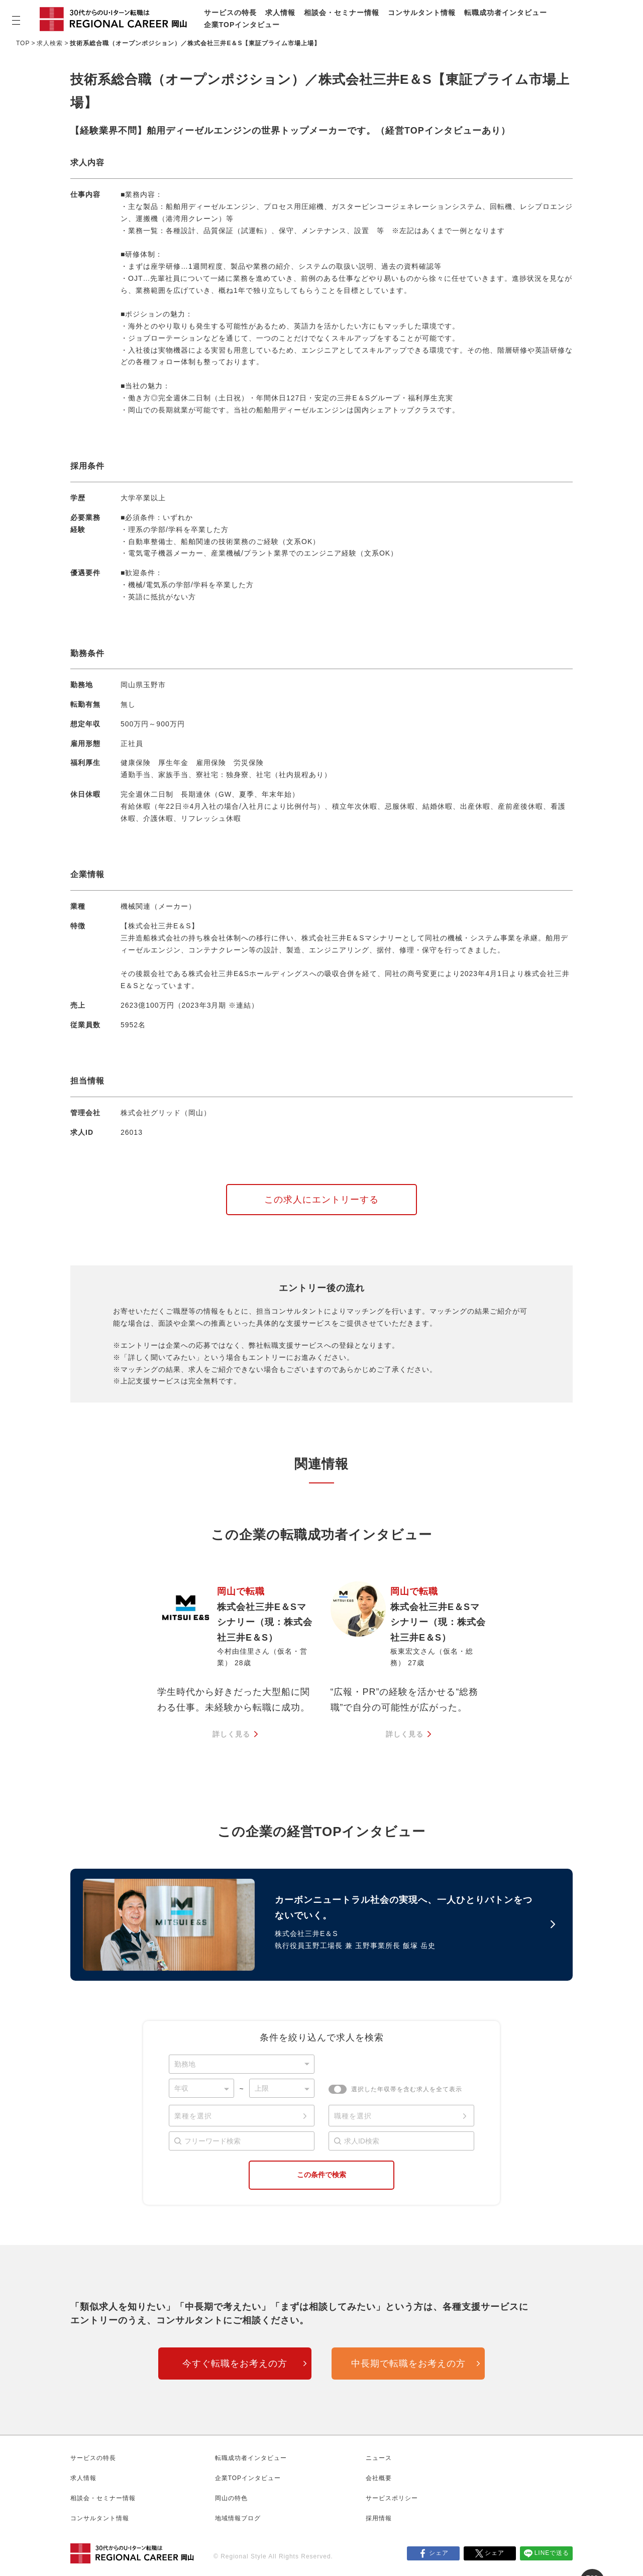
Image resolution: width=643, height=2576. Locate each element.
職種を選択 (353, 2116)
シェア (439, 2552)
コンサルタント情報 (422, 13)
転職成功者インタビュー (505, 13)
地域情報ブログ (238, 2518)
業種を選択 (193, 2116)
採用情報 (379, 2518)
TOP (23, 43)
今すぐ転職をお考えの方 (234, 2363)
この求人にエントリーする (321, 1200)
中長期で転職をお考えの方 (408, 2363)
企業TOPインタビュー (242, 25)
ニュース (379, 2457)
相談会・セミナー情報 (341, 13)
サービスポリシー (392, 2498)
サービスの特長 (230, 13)
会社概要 (379, 2478)
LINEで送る (552, 2552)
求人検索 (50, 43)
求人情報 (280, 13)
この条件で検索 (321, 2175)
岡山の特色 (231, 2498)
